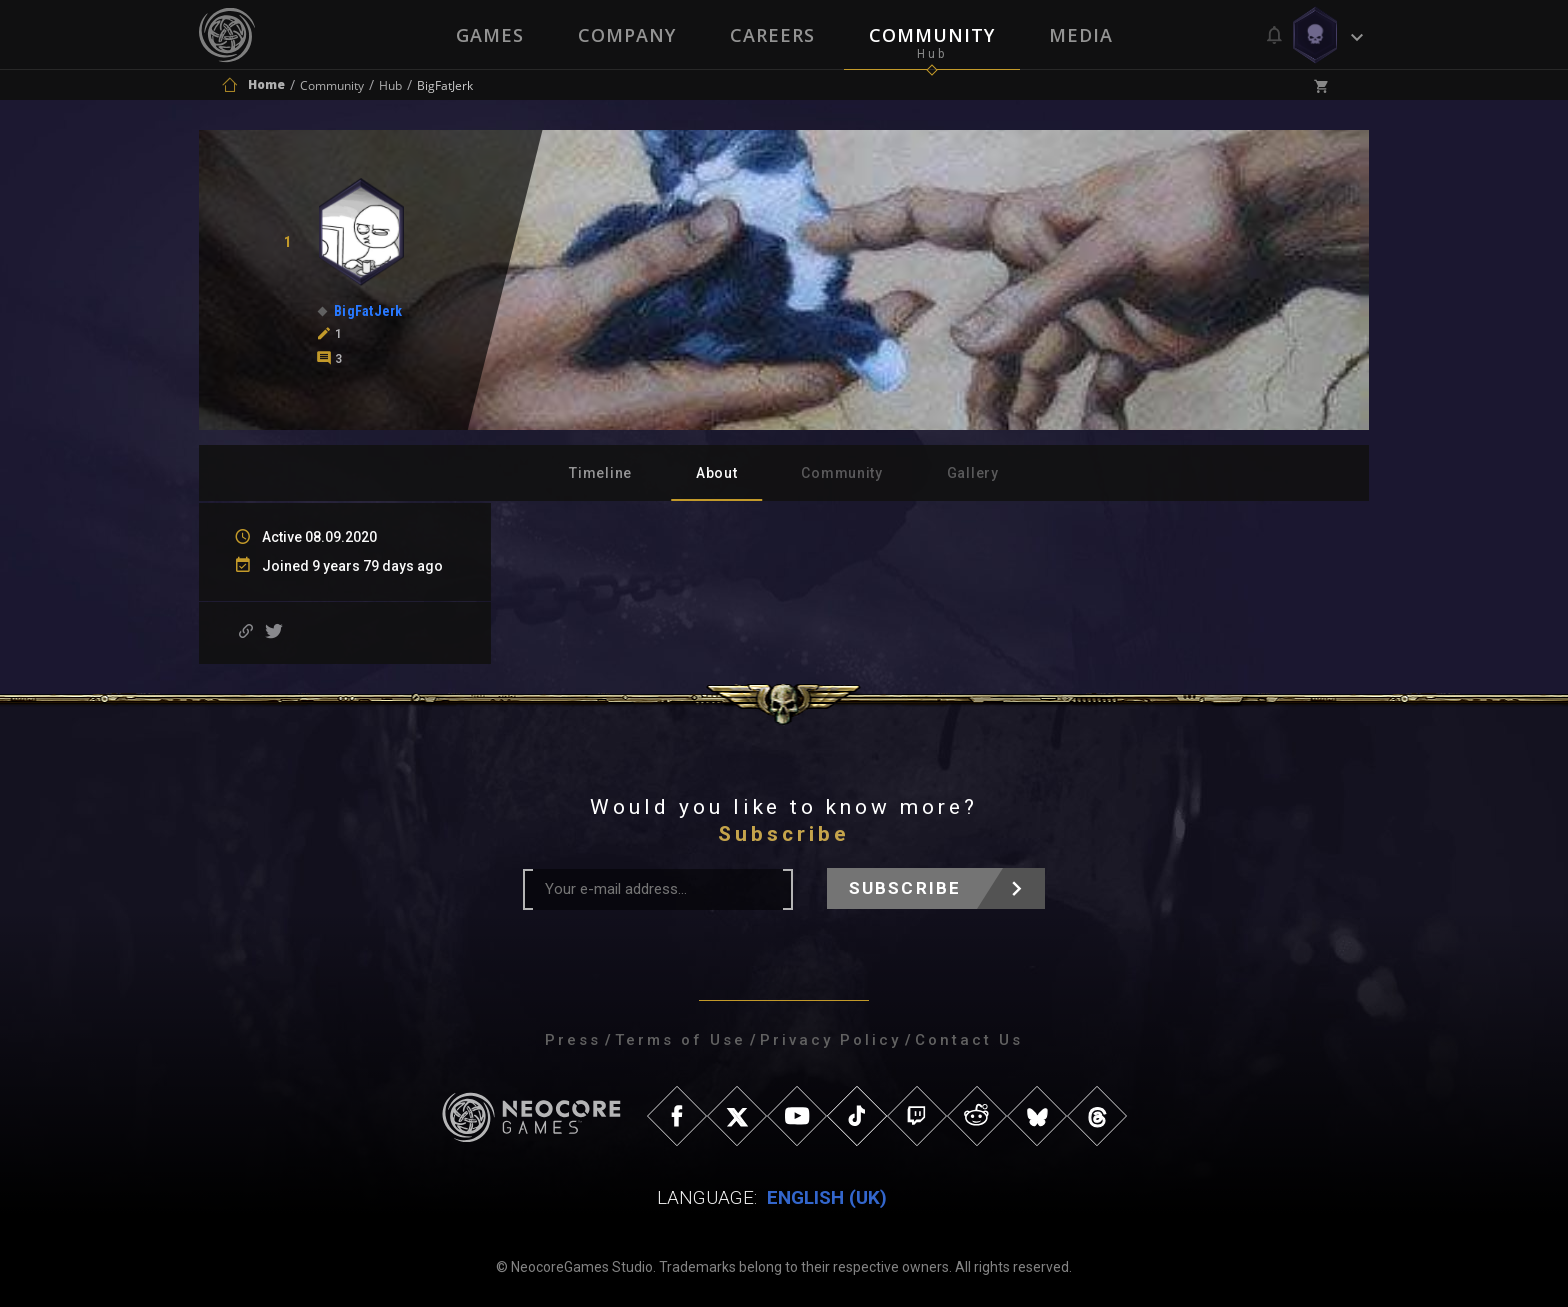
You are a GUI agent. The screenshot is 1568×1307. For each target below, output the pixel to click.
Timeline (600, 473)
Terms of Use (680, 1040)
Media (1081, 35)
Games (490, 35)
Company (627, 35)
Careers (772, 35)
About (717, 473)
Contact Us (969, 1040)
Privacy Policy (830, 1040)
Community (932, 35)
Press (573, 1040)
